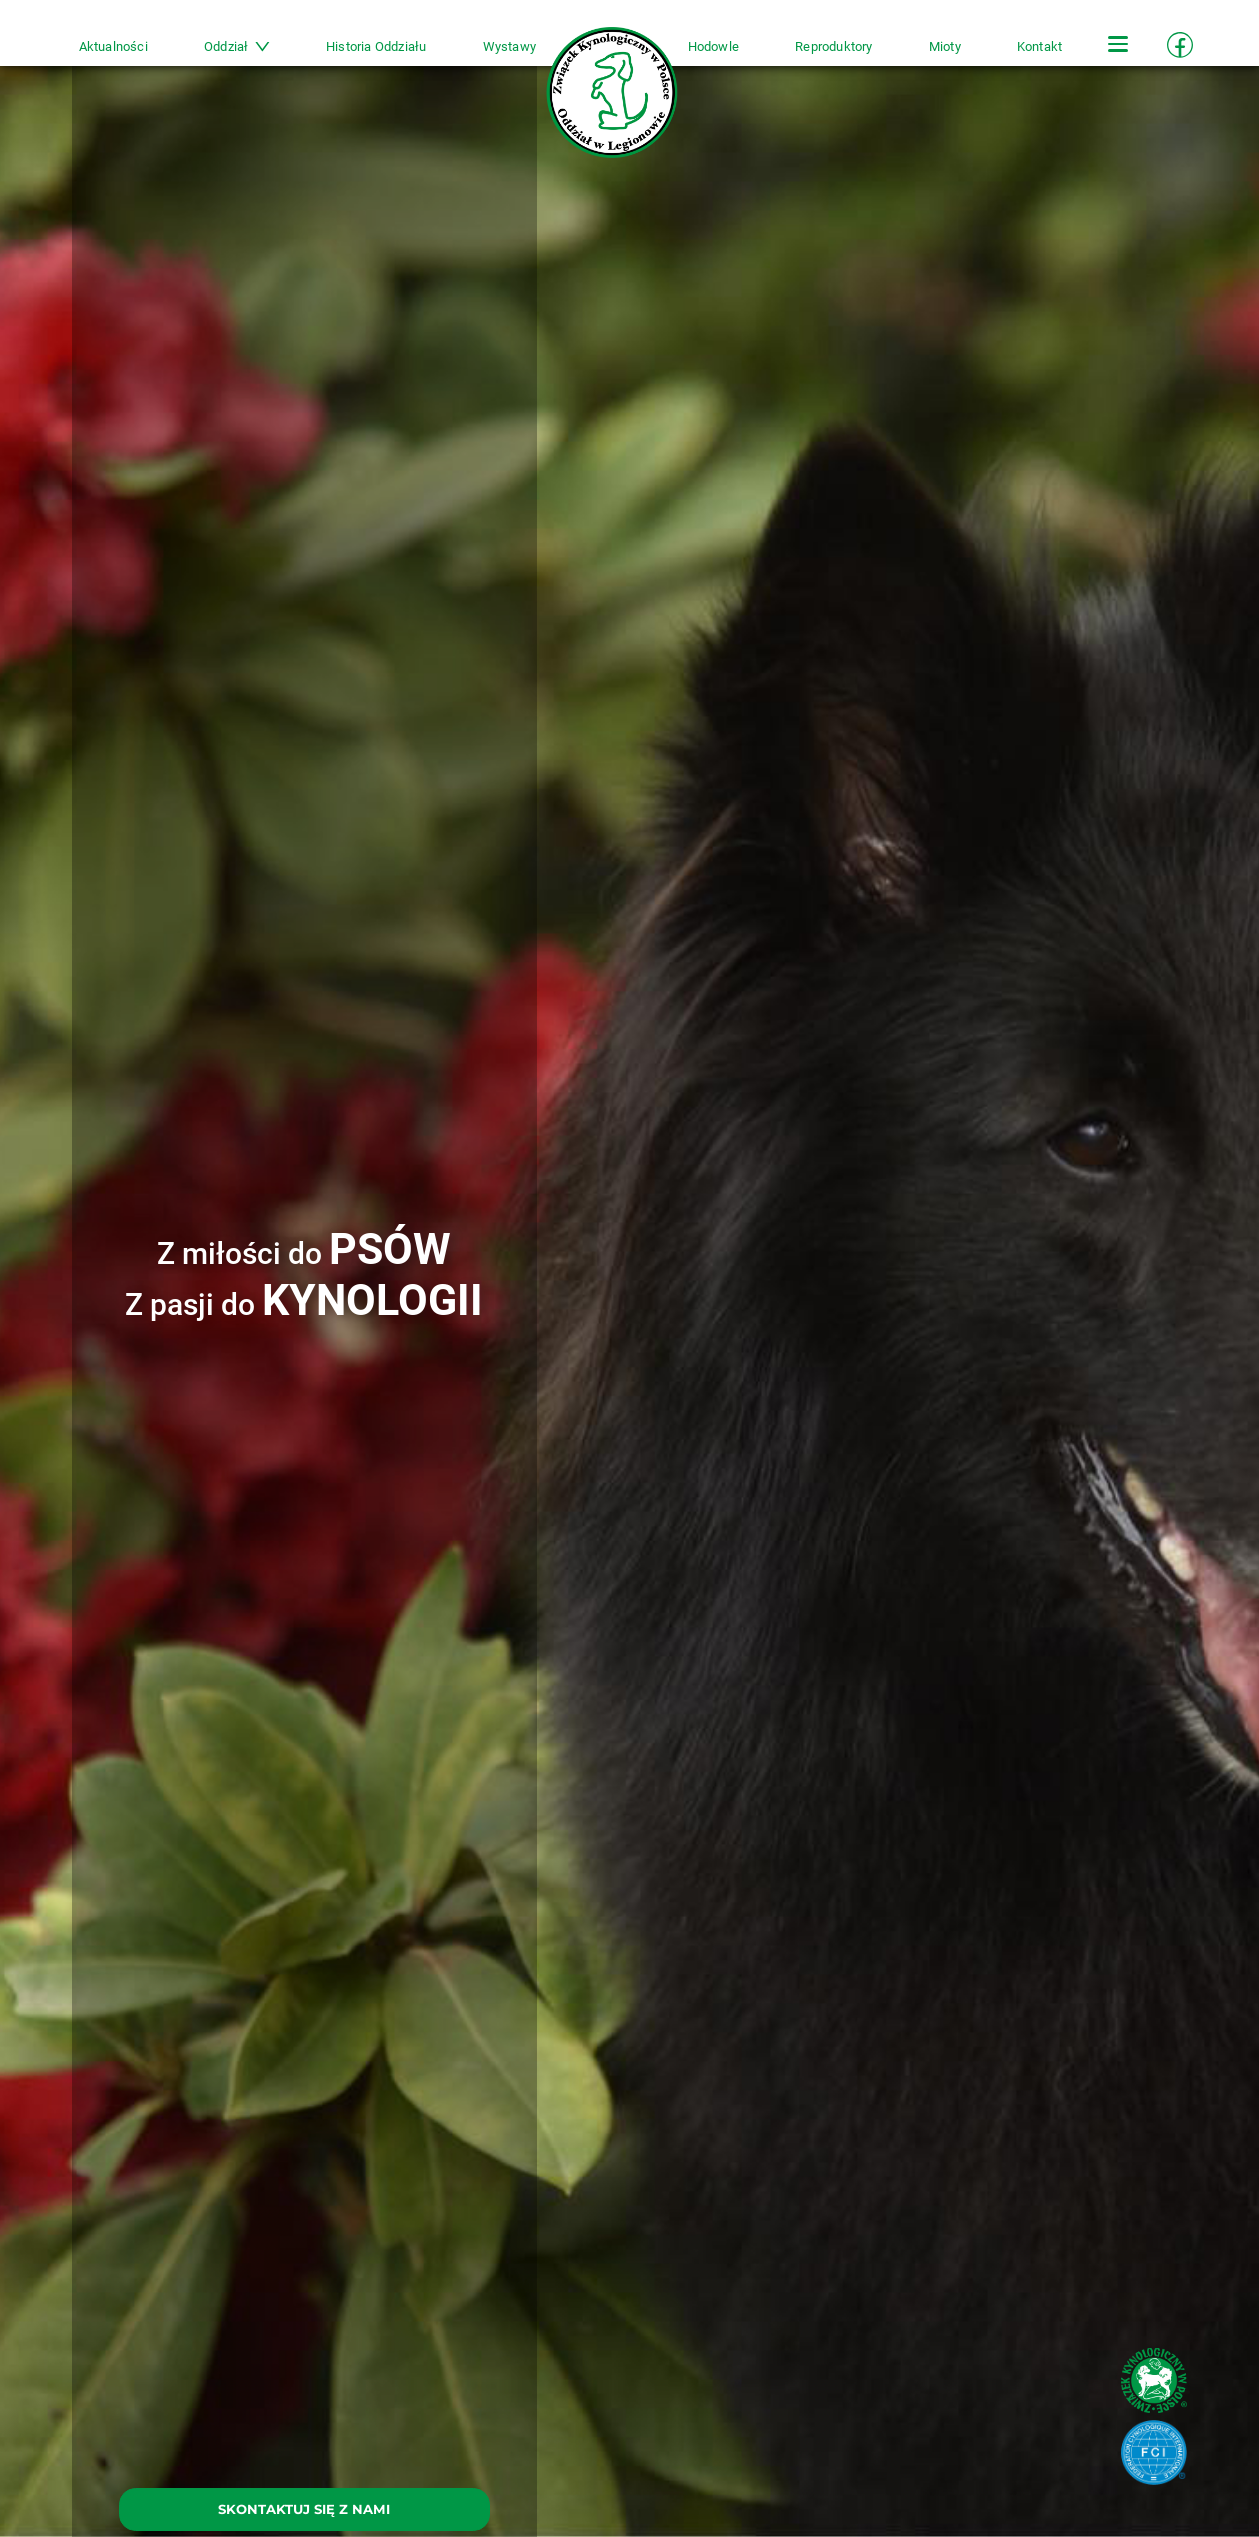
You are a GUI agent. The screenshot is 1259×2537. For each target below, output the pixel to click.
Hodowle (713, 46)
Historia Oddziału (376, 46)
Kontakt (1039, 46)
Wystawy (509, 46)
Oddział (237, 46)
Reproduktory (833, 46)
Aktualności (113, 46)
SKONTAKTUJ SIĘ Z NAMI (304, 2509)
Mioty (945, 46)
